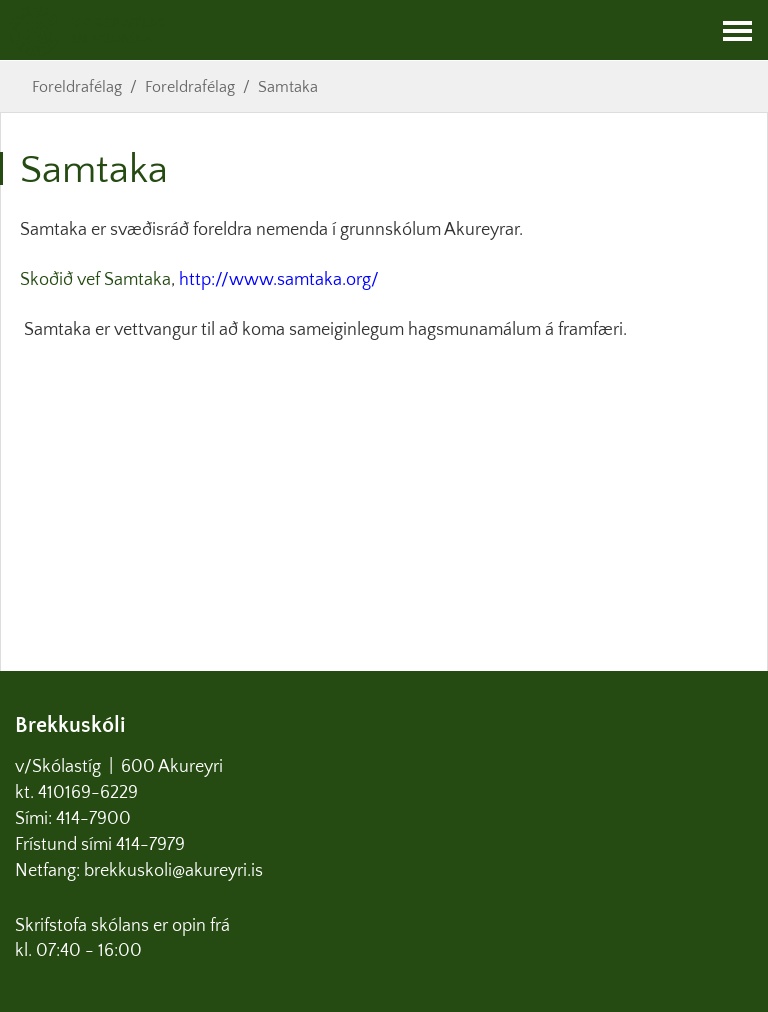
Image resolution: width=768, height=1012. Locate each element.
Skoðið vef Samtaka (95, 280)
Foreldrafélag (77, 87)
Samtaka (288, 87)
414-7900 (95, 819)
